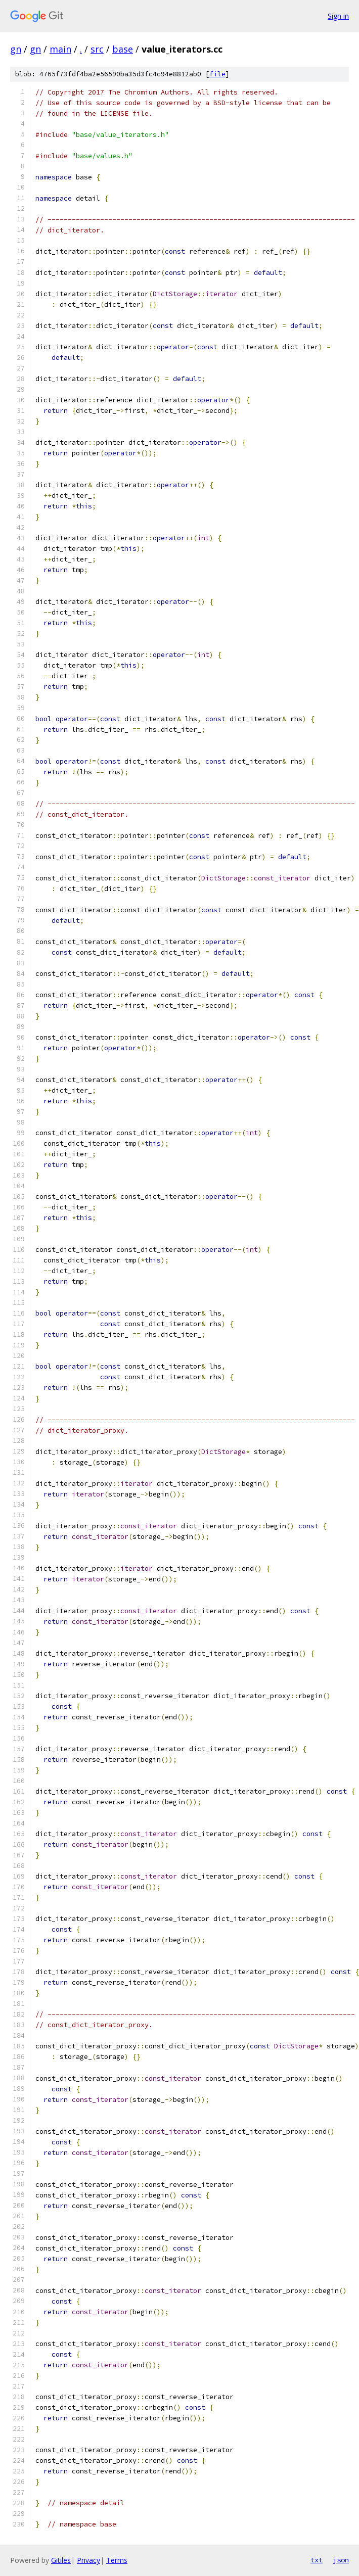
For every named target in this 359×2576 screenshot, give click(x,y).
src (97, 49)
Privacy (88, 2560)
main (60, 49)
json (341, 2559)
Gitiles (61, 2560)
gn (15, 49)
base (122, 49)
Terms (116, 2560)
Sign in (338, 16)
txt (316, 2559)
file (217, 74)
